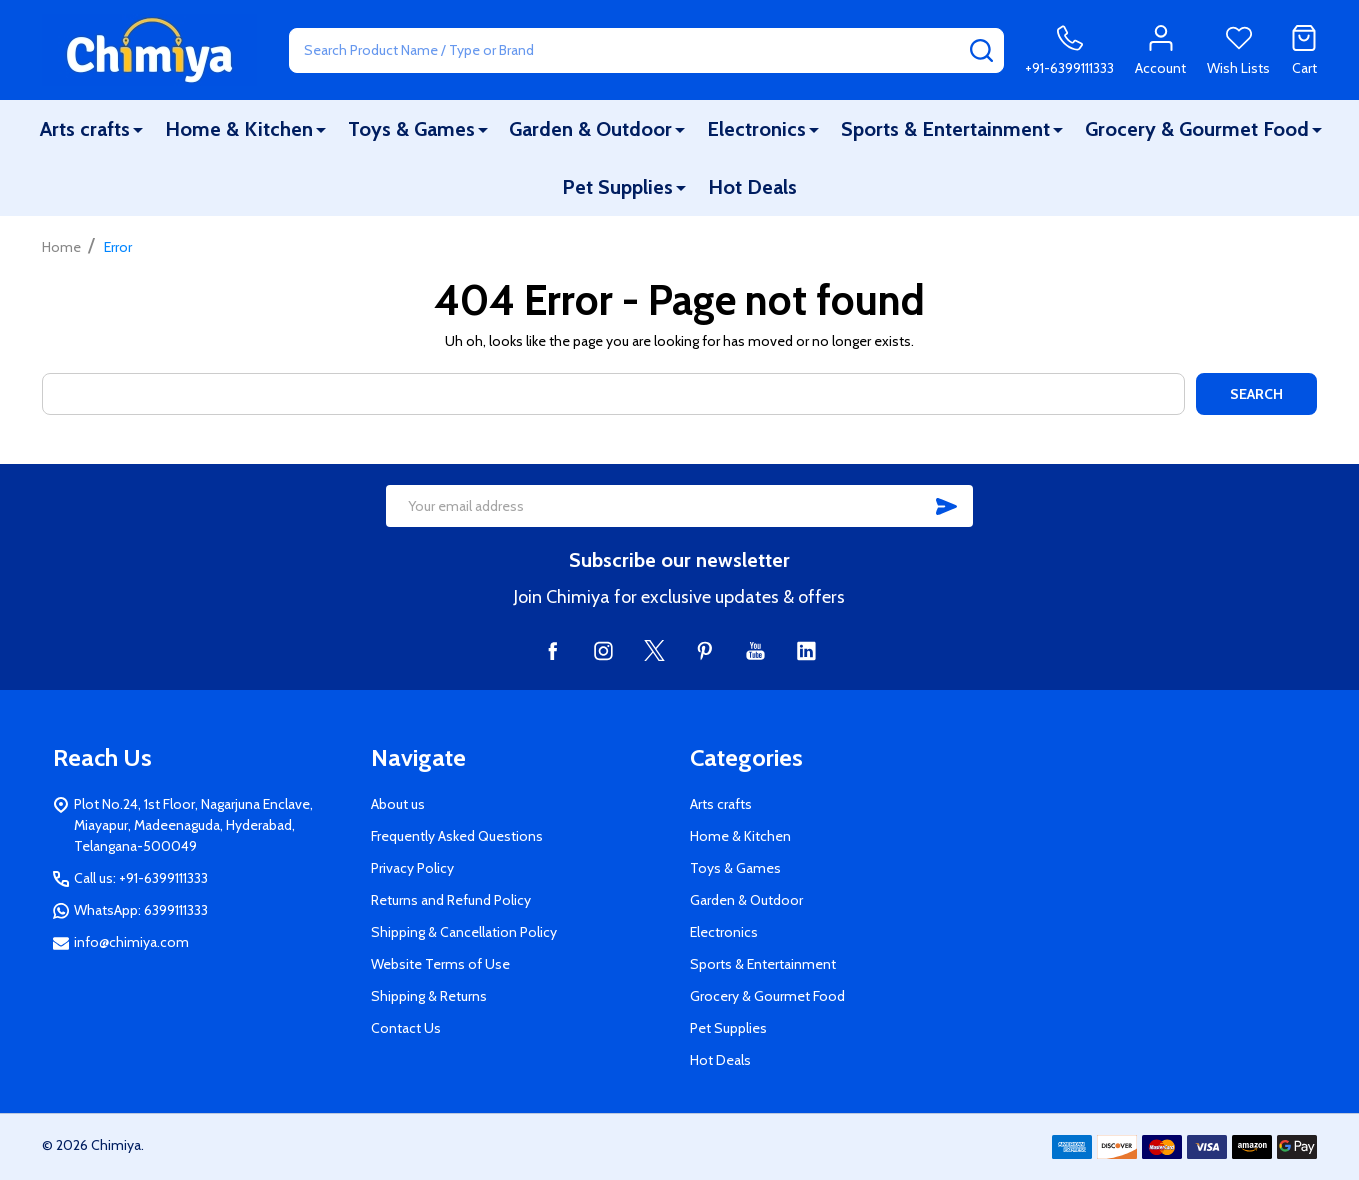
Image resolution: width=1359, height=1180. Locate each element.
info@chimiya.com (131, 942)
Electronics (756, 129)
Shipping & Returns (429, 996)
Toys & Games (411, 129)
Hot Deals (752, 187)
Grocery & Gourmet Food (1197, 129)
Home (61, 247)
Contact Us (406, 1028)
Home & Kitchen (239, 129)
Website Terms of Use (440, 964)
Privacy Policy (412, 868)
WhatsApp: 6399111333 (141, 910)
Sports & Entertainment (945, 129)
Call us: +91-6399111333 (141, 878)
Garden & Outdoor (590, 129)
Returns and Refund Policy (451, 900)
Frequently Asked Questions (457, 836)
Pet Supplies (617, 187)
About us (398, 804)
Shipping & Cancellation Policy (464, 932)
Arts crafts (85, 129)
